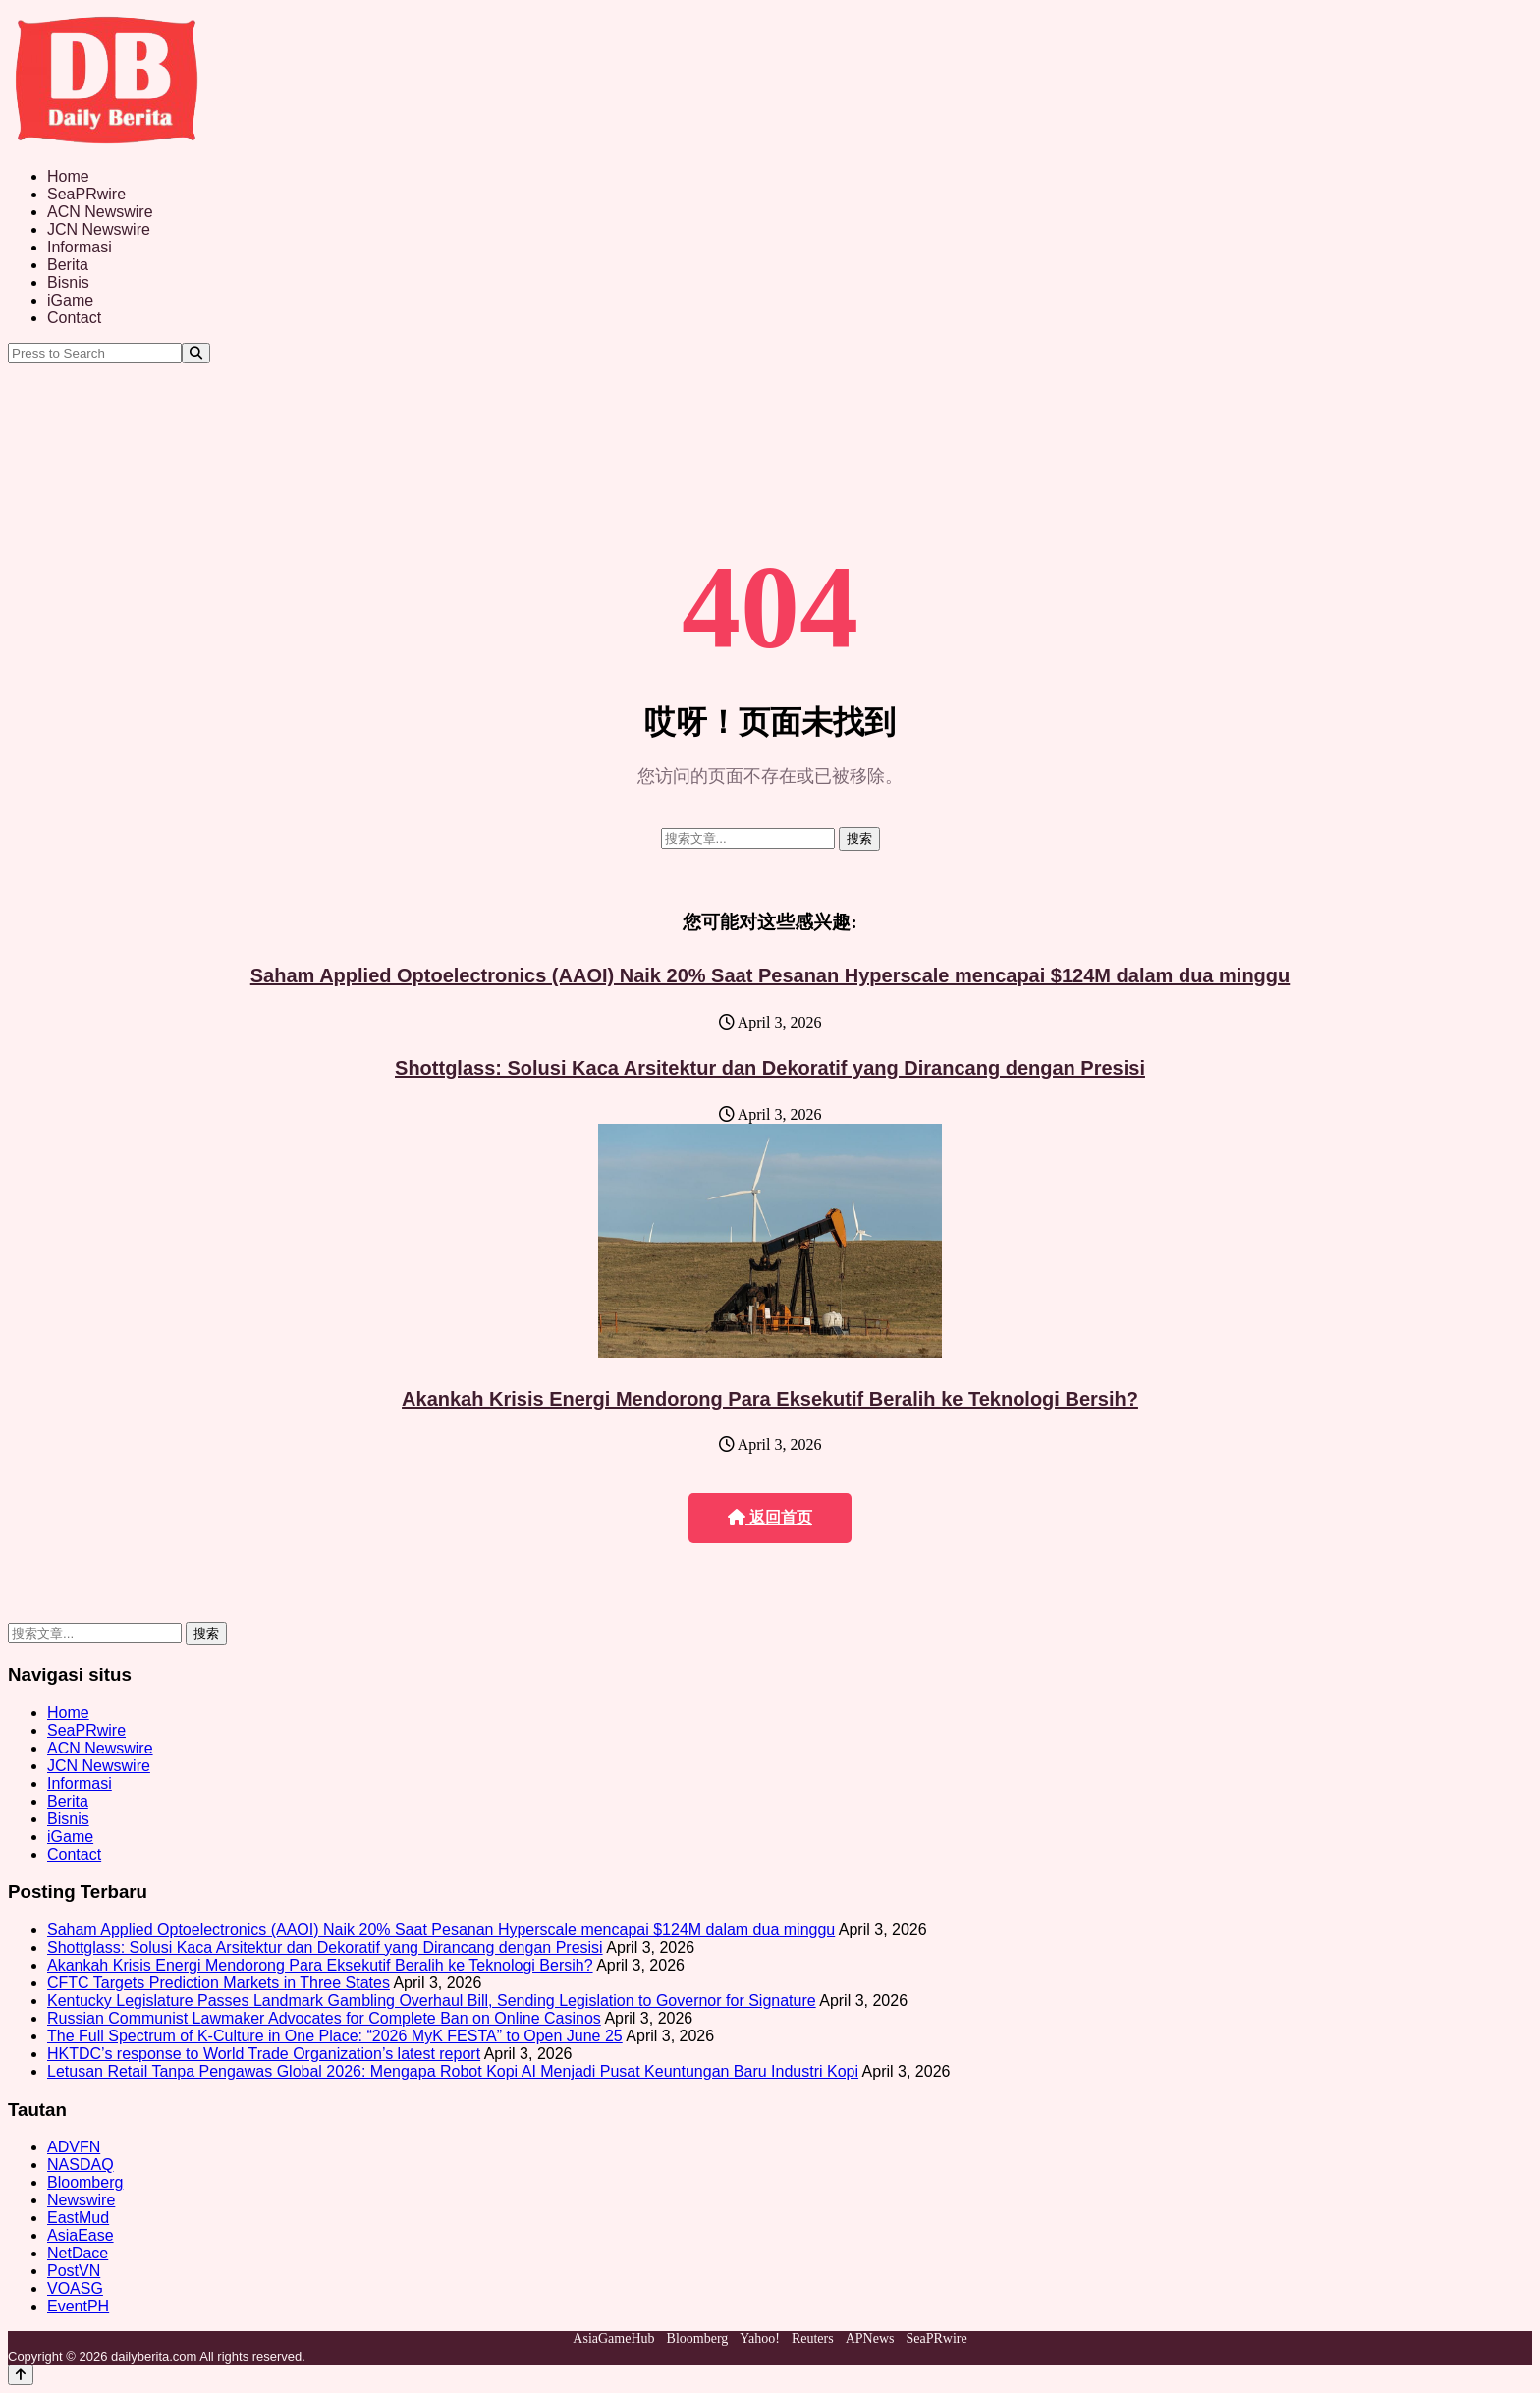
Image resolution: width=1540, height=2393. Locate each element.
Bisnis (68, 282)
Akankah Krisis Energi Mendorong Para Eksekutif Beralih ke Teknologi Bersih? (770, 1399)
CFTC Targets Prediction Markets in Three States (218, 1983)
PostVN (73, 2270)
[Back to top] (20, 2375)
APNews (870, 2338)
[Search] (196, 353)
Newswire (81, 2200)
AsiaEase (80, 2235)
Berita (67, 264)
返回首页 (770, 1517)
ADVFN (73, 2147)
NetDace (77, 2253)
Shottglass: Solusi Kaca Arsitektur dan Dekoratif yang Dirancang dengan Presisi (770, 1068)
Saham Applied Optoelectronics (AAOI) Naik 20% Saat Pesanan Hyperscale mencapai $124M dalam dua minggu (770, 975)
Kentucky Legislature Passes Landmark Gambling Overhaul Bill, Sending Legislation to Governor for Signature (431, 2000)
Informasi (79, 247)
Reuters (813, 2338)
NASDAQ (80, 2164)
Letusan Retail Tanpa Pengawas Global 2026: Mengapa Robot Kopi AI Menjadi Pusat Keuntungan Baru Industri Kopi (452, 2071)
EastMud (78, 2217)
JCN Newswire (98, 229)
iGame (70, 300)
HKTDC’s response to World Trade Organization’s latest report (263, 2053)
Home (68, 176)
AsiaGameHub (613, 2338)
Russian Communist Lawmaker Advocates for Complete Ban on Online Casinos (324, 2018)
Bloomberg (85, 2182)
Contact (74, 317)
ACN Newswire (100, 211)
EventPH (78, 2306)
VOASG (75, 2288)
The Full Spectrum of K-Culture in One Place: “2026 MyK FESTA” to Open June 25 (335, 2036)
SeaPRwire (86, 194)
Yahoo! (760, 2338)
